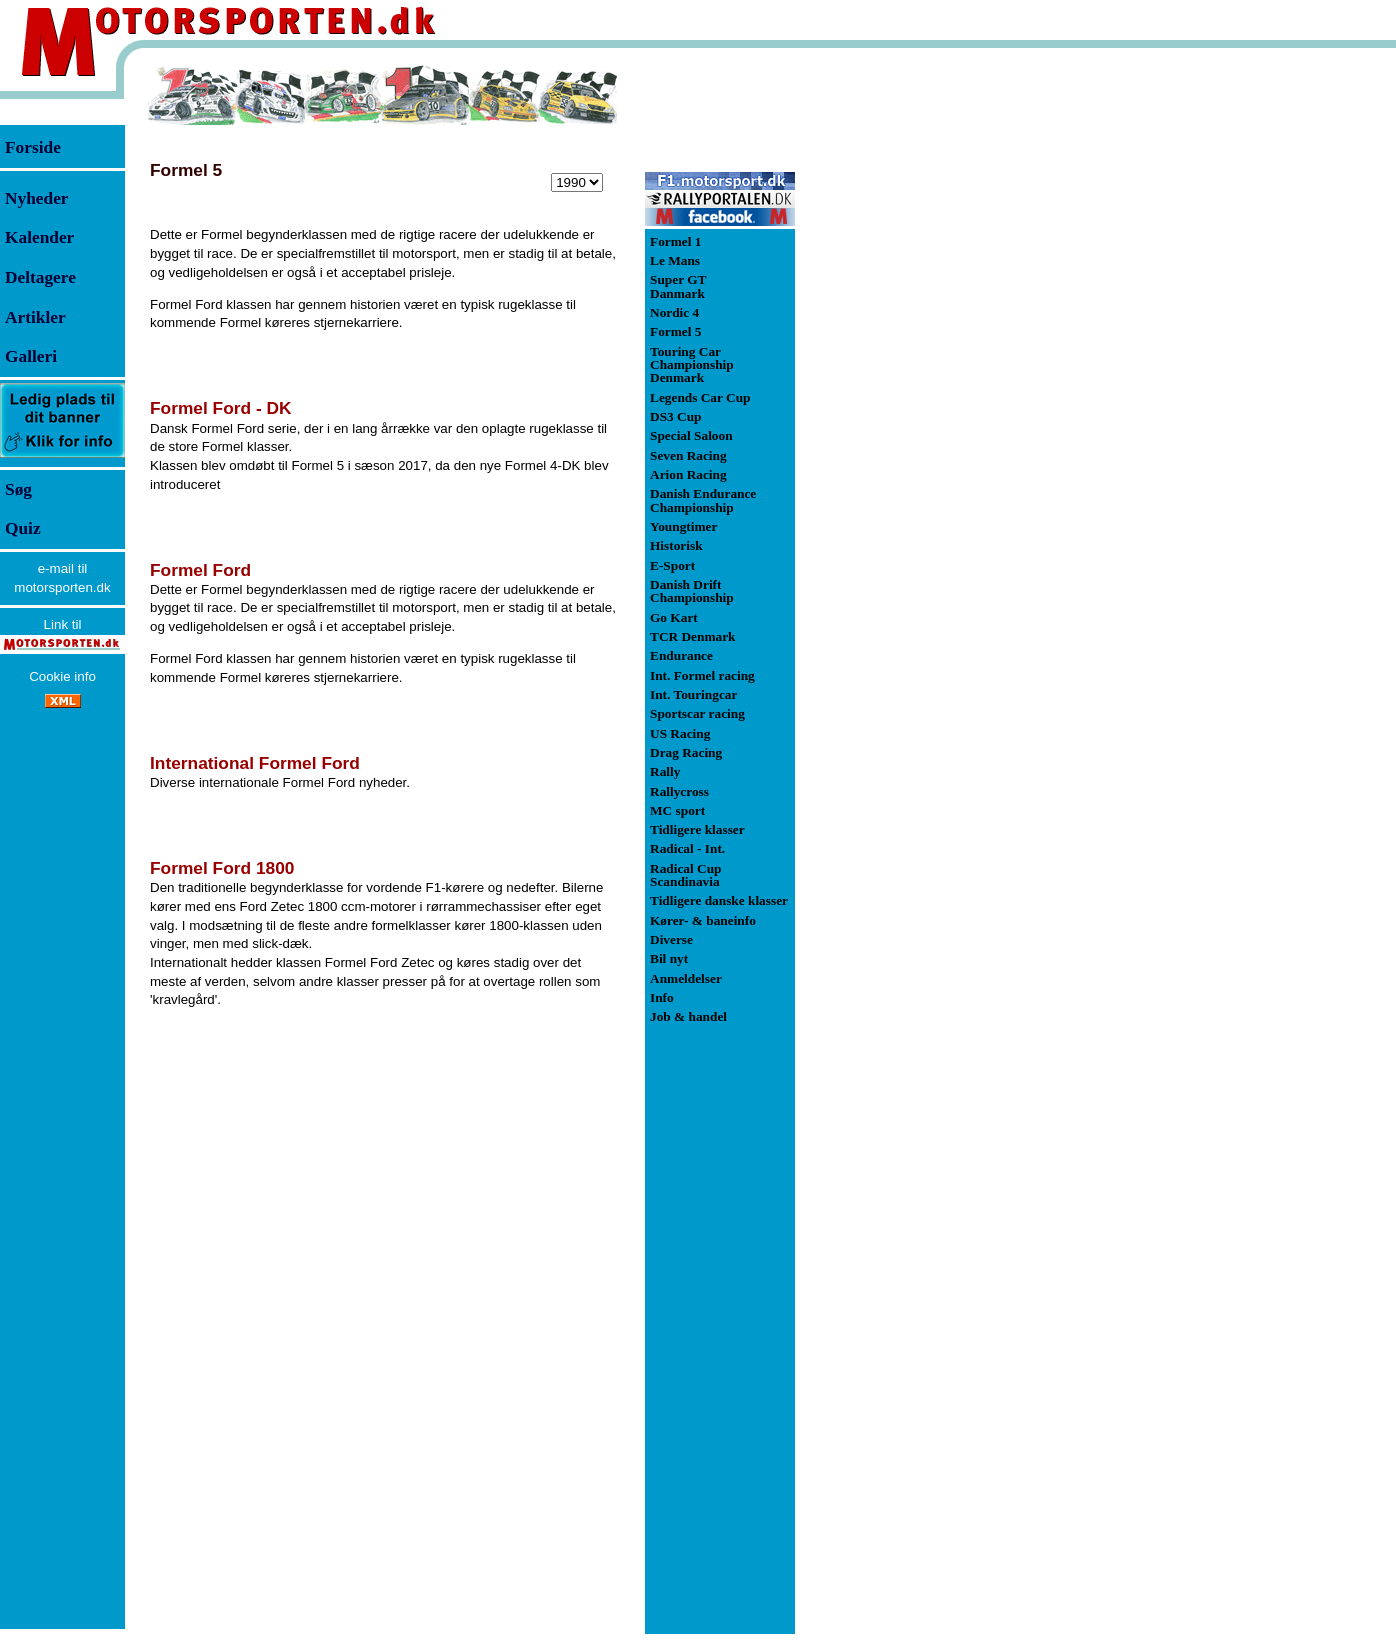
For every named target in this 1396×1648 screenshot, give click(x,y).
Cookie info (62, 676)
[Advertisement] (900, 364)
